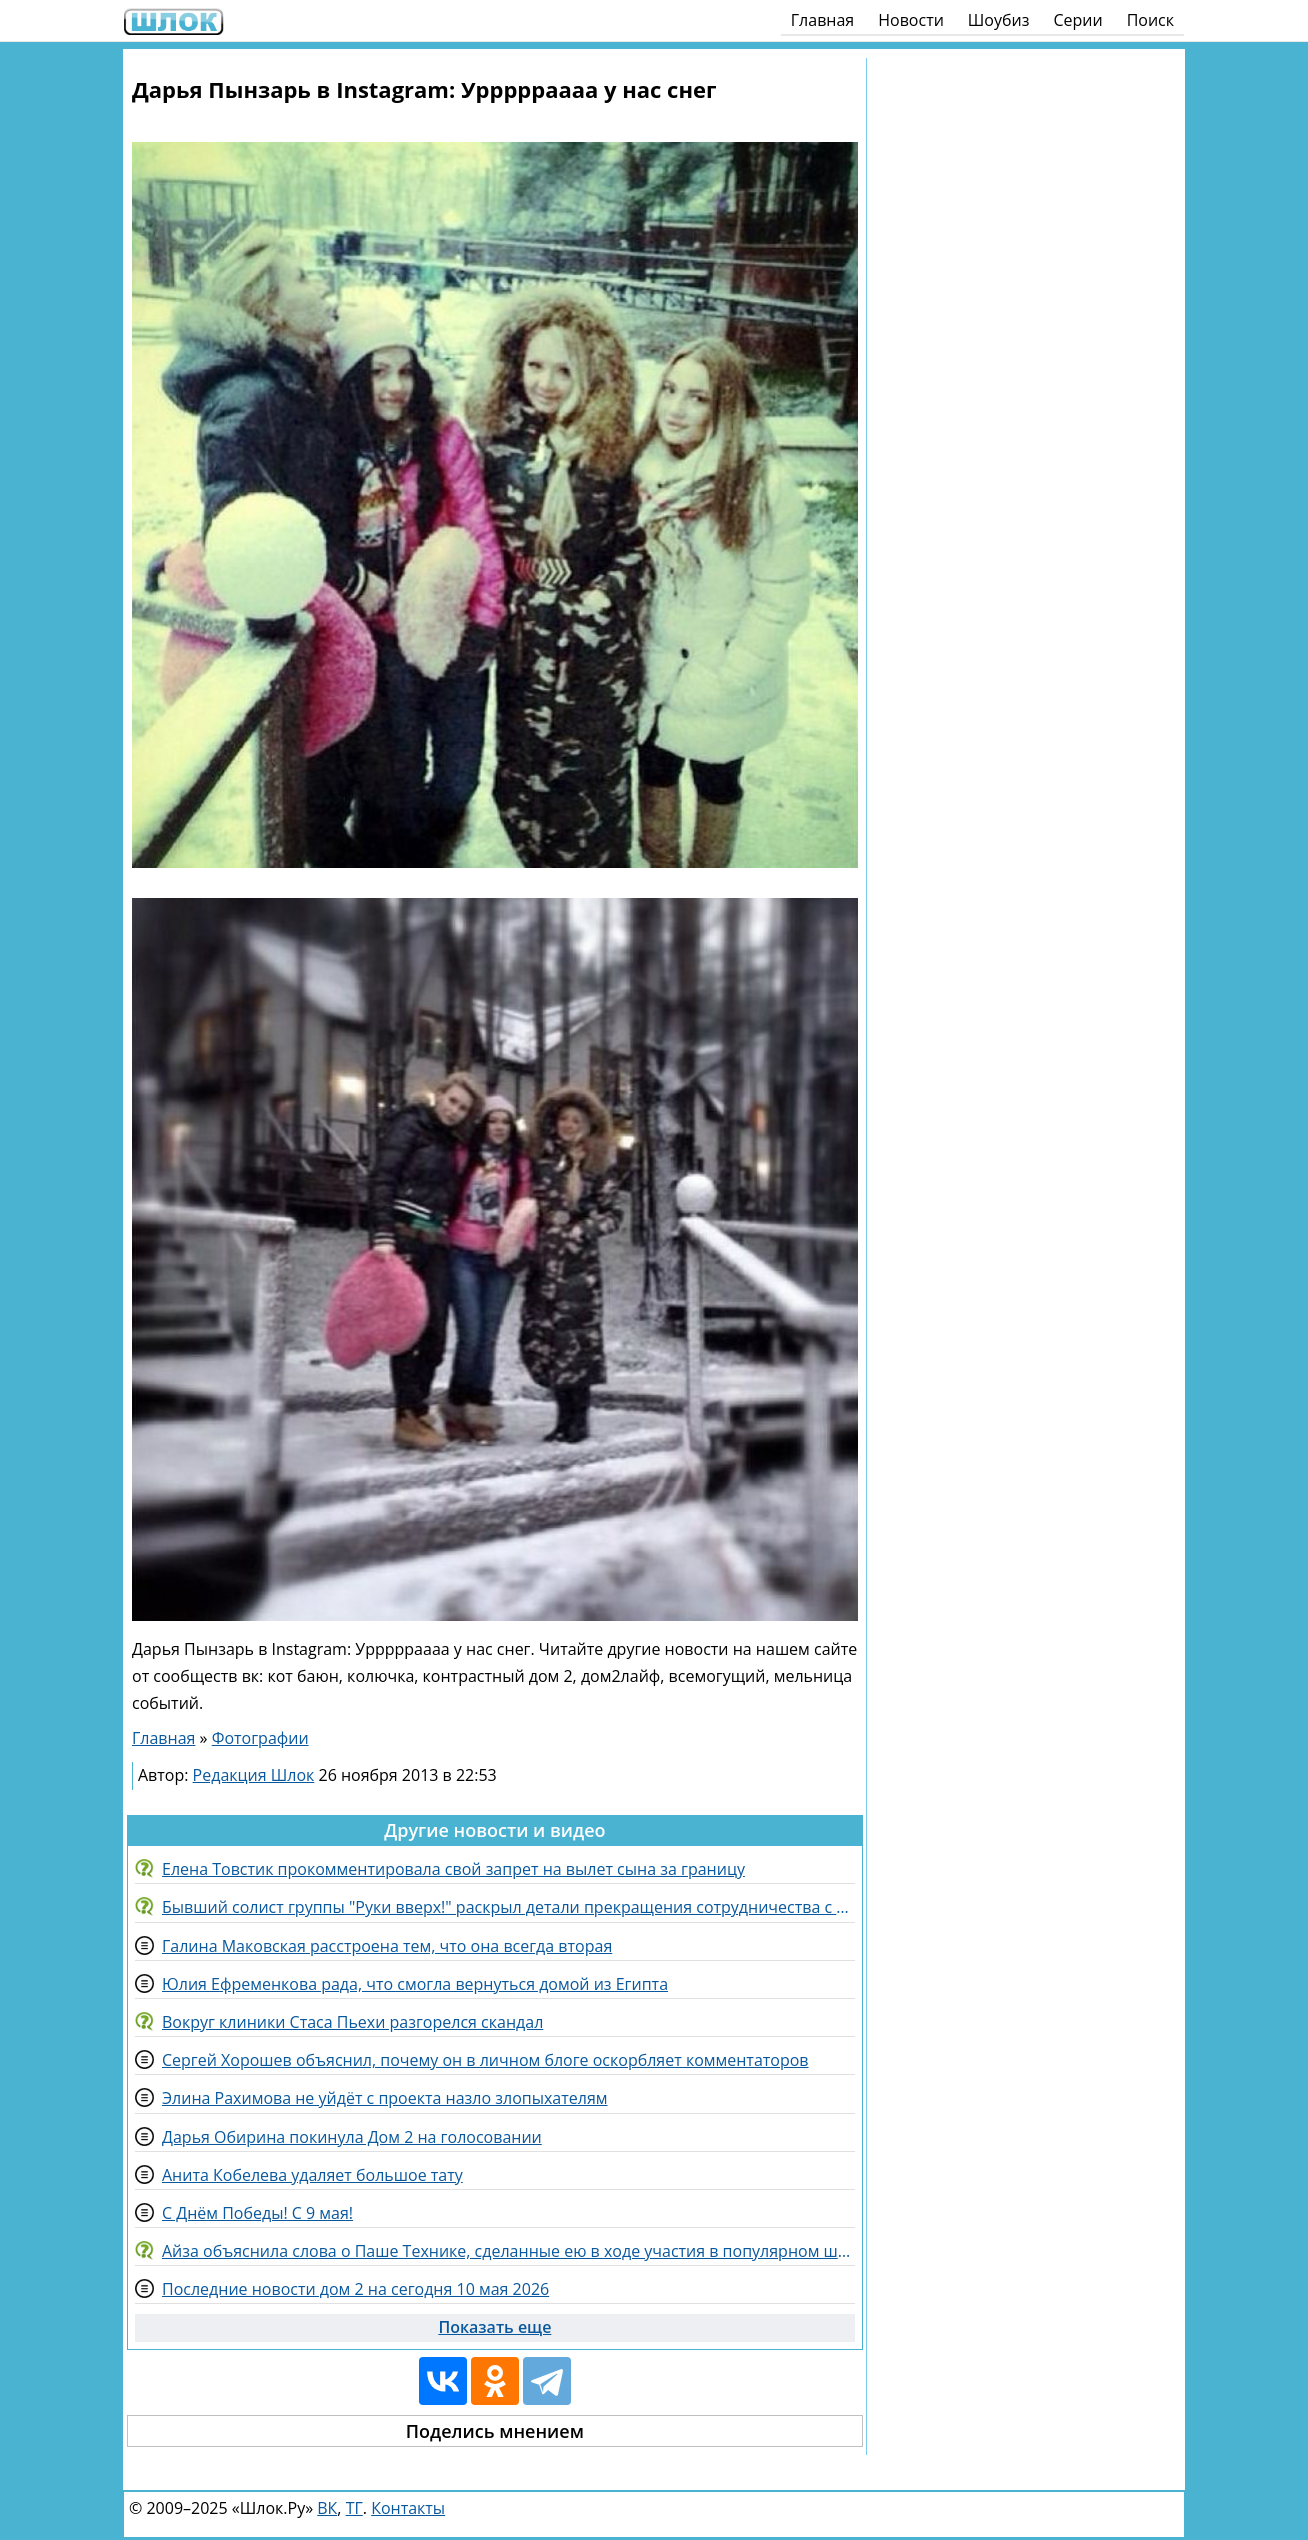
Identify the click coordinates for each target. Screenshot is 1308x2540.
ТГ (354, 2508)
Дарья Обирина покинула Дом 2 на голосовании (352, 2137)
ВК (327, 2508)
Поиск (1150, 20)
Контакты (408, 2508)
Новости (911, 20)
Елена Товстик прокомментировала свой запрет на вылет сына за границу (453, 1869)
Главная (822, 20)
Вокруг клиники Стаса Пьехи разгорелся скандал (352, 2022)
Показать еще (494, 2327)
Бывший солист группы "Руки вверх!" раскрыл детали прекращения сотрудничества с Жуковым (508, 1907)
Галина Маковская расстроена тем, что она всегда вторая (387, 1946)
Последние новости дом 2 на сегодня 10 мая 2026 (355, 2289)
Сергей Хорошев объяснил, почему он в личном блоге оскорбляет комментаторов (485, 2060)
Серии (1077, 20)
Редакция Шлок (254, 1775)
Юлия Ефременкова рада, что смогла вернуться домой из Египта (415, 1984)
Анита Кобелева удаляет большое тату (312, 2175)
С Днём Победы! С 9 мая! (257, 2213)
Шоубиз (999, 20)
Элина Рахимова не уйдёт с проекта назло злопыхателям (385, 2098)
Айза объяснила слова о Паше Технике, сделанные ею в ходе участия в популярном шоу (508, 2251)
